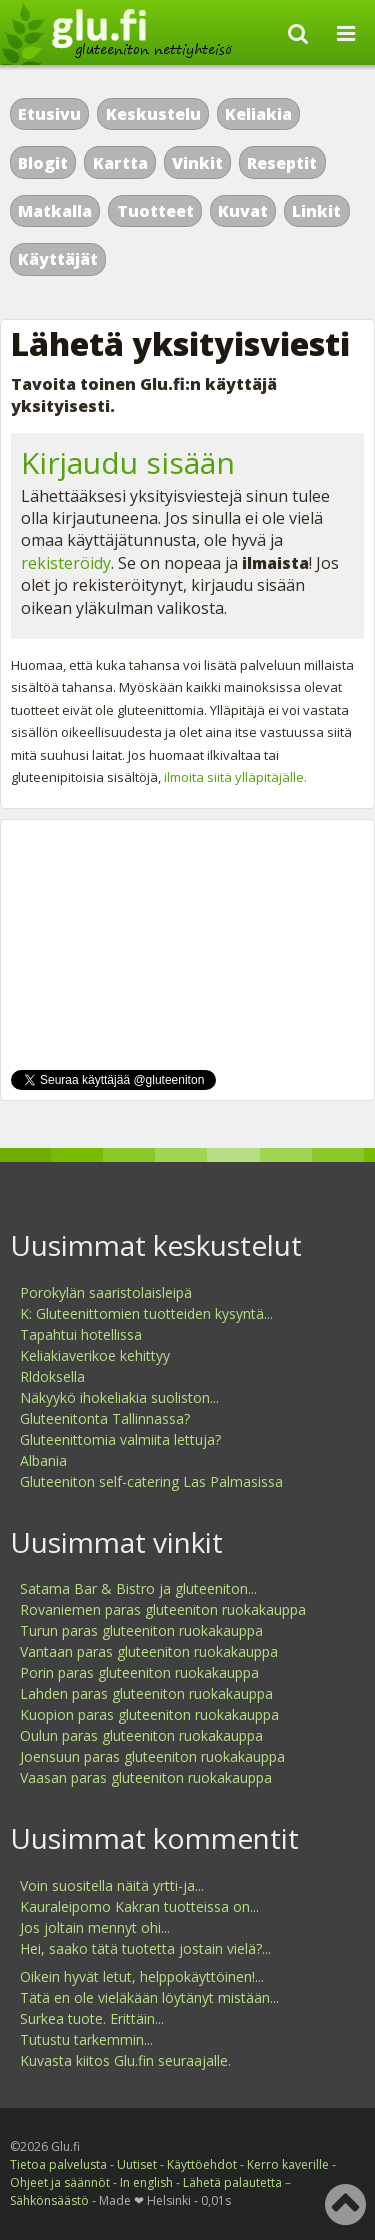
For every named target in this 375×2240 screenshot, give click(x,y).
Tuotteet (155, 211)
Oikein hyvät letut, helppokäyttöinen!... (142, 1976)
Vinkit (197, 163)
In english (146, 2182)
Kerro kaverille (288, 2164)
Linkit (316, 211)
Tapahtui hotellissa (81, 1334)
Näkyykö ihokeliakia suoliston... (119, 1397)
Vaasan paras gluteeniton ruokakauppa (146, 1777)
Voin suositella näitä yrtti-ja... (112, 1885)
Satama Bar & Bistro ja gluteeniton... (138, 1588)
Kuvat (243, 211)
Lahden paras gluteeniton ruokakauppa (146, 1693)
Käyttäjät (58, 259)
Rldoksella (52, 1376)
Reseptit (282, 163)
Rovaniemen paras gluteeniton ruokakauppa (163, 1609)
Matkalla (55, 211)
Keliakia (258, 114)
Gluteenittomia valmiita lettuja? (120, 1439)
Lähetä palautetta (232, 2182)
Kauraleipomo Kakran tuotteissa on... (139, 1906)
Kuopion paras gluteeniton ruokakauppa (149, 1714)
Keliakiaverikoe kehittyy (95, 1355)
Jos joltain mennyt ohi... (95, 1927)
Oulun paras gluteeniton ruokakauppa (141, 1735)
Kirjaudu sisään (128, 462)
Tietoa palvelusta (58, 2164)
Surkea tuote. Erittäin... (92, 2018)
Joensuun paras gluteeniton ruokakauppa (152, 1756)
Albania (43, 1460)
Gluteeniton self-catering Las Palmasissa (151, 1481)
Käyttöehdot (202, 2164)
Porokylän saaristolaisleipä (106, 1292)
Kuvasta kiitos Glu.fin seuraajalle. (125, 2060)
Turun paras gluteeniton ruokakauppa (141, 1630)
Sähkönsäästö (49, 2200)
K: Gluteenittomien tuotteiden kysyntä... (146, 1313)
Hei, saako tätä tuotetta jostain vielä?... (145, 1948)
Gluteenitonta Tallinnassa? (105, 1418)
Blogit (43, 163)
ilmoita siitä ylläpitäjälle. (235, 777)
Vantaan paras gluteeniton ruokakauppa (149, 1651)
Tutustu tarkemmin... (86, 2039)
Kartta (120, 163)
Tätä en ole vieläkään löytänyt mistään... (149, 1997)
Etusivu (49, 114)
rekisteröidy (66, 563)
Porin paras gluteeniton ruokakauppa (139, 1672)
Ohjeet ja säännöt (60, 2182)
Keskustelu (153, 114)
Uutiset (137, 2164)
